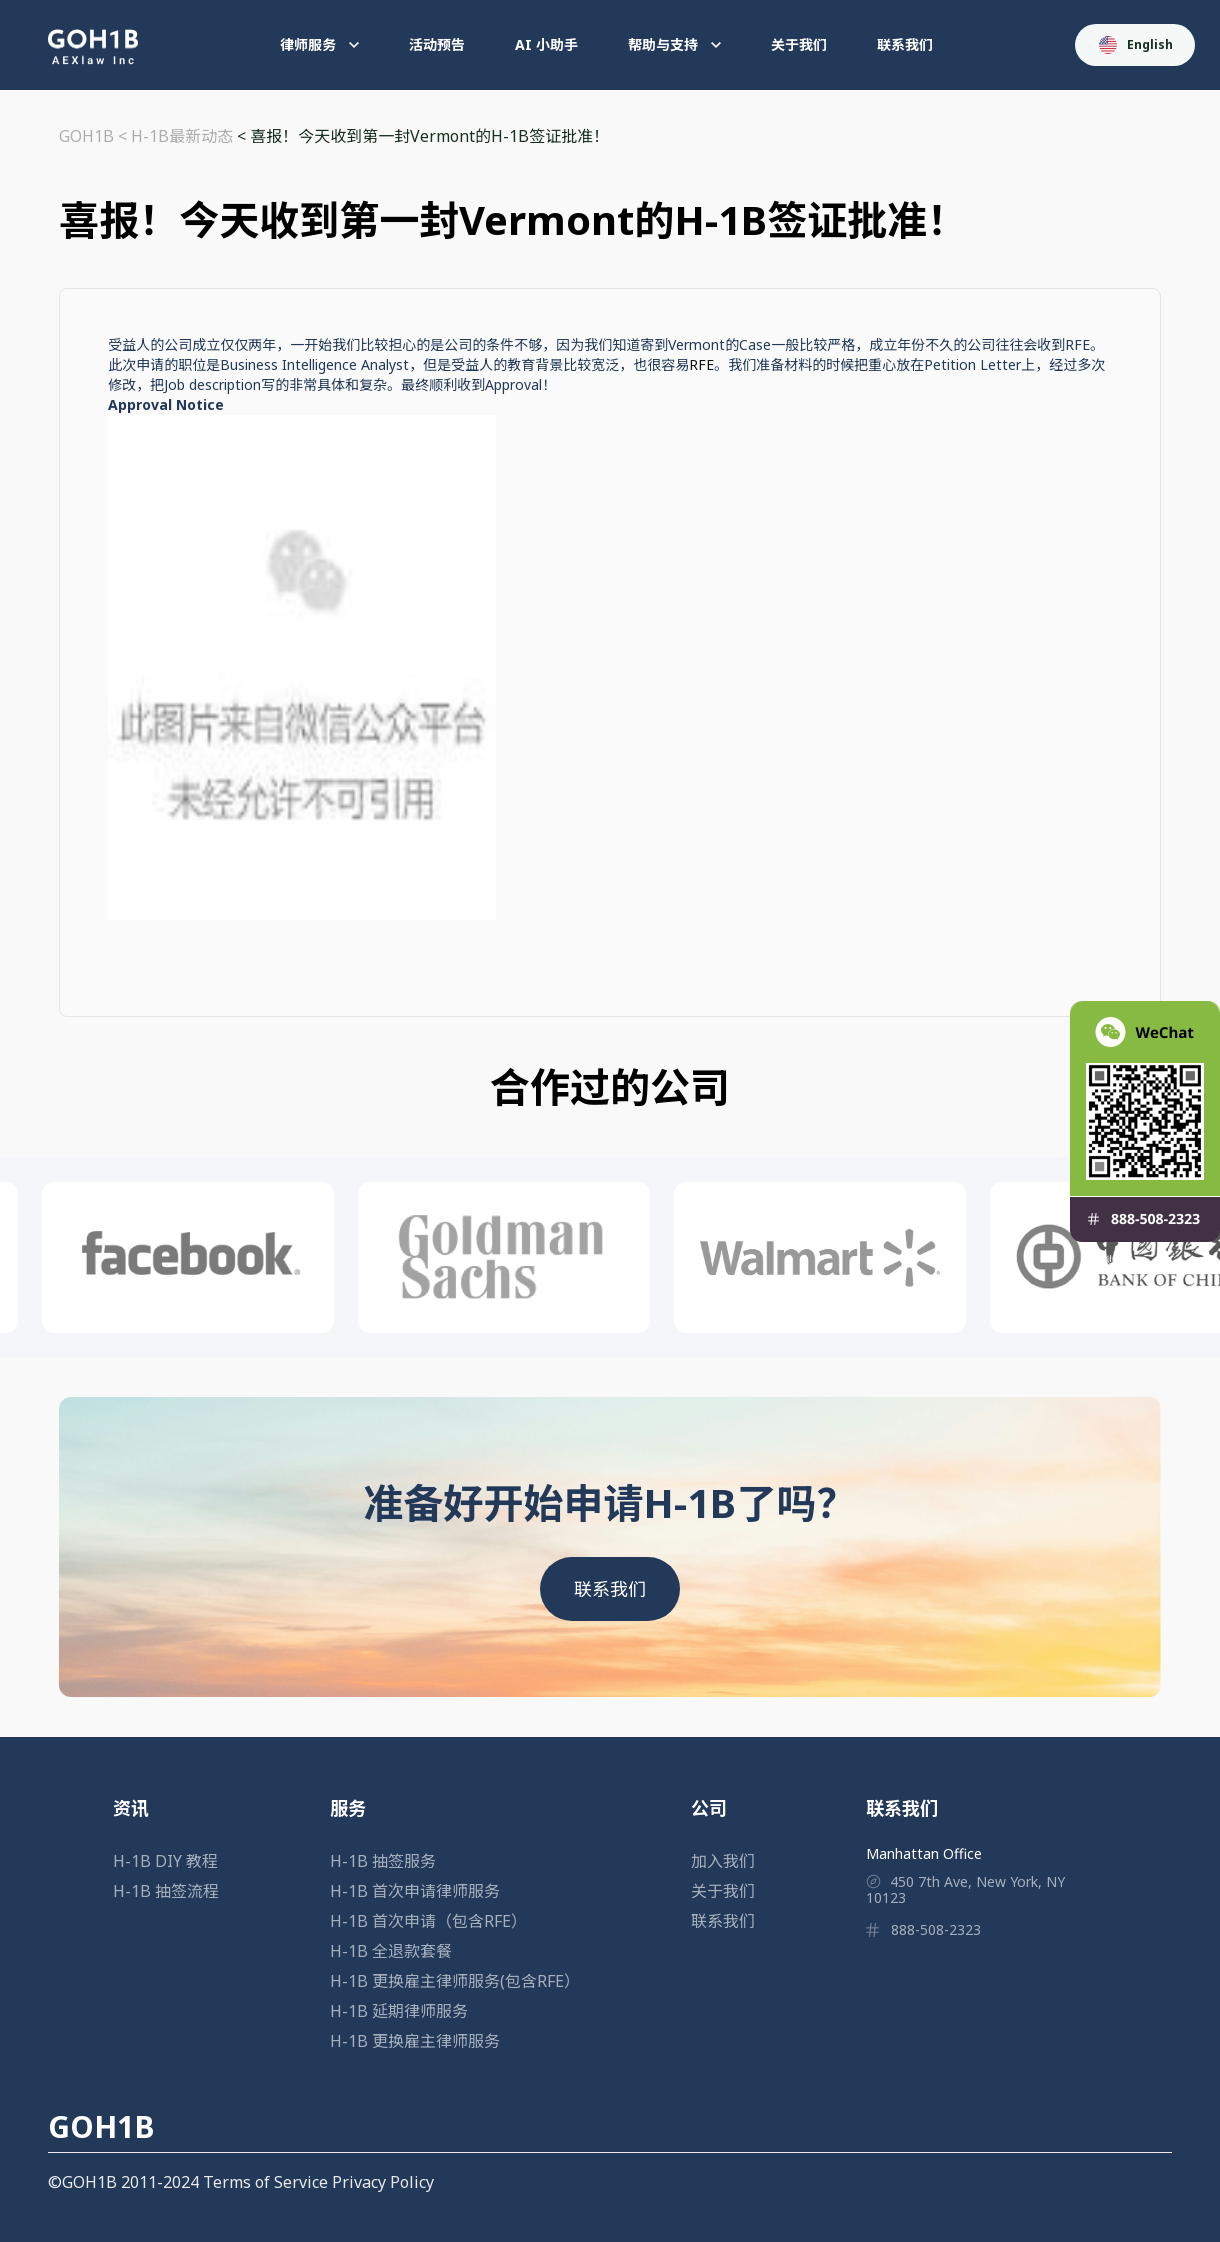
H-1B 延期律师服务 (399, 2011)
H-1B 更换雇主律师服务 (415, 2041)
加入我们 (723, 1861)
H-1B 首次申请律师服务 (415, 1891)
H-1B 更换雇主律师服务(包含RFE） (455, 1981)
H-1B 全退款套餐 (391, 1951)
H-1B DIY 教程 (165, 1861)
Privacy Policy (383, 2182)
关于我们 (799, 44)
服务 (348, 1808)
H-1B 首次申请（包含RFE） (428, 1921)
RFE (701, 364)
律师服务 (319, 44)
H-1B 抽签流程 (166, 1891)
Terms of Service (265, 2182)
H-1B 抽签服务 (383, 1861)
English (1136, 45)
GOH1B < (95, 136)
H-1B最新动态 (182, 136)
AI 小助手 (546, 44)
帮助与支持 (674, 44)
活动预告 (437, 44)
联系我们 (905, 44)
